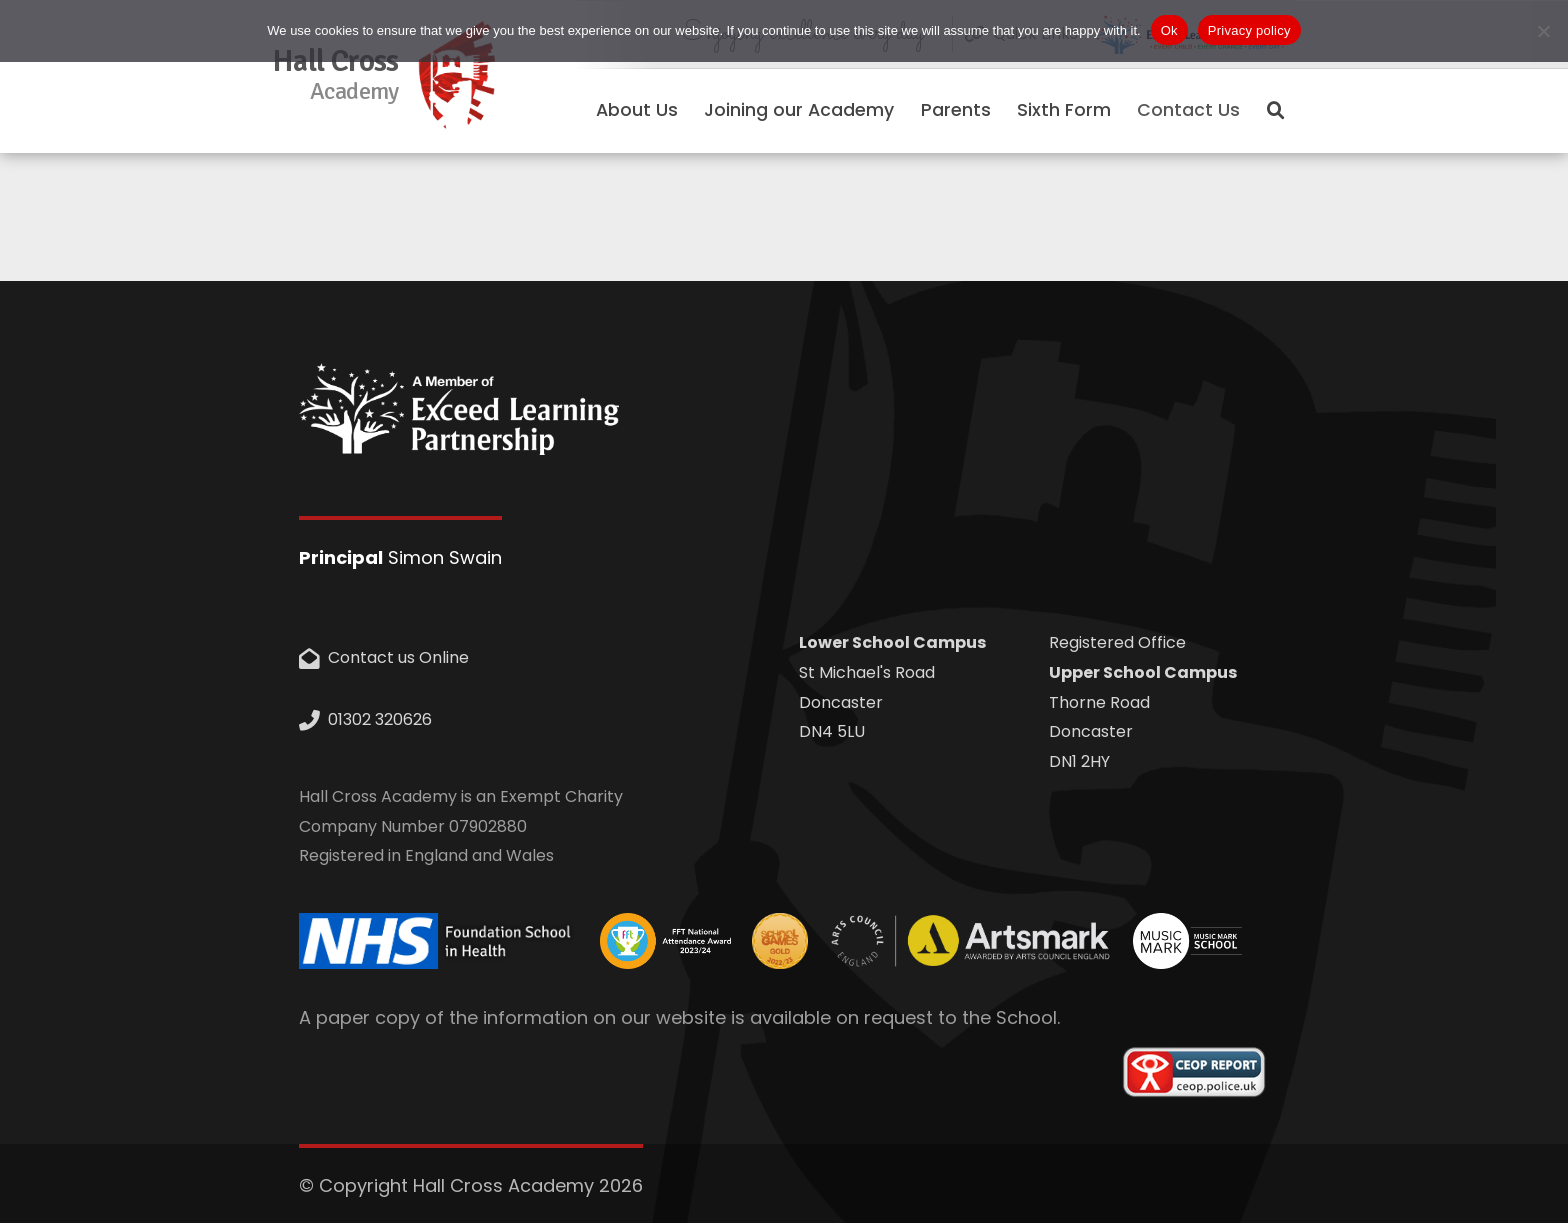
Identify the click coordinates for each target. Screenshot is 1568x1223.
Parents (956, 110)
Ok (1169, 30)
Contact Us (1188, 110)
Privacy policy (1249, 30)
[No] (1543, 31)
